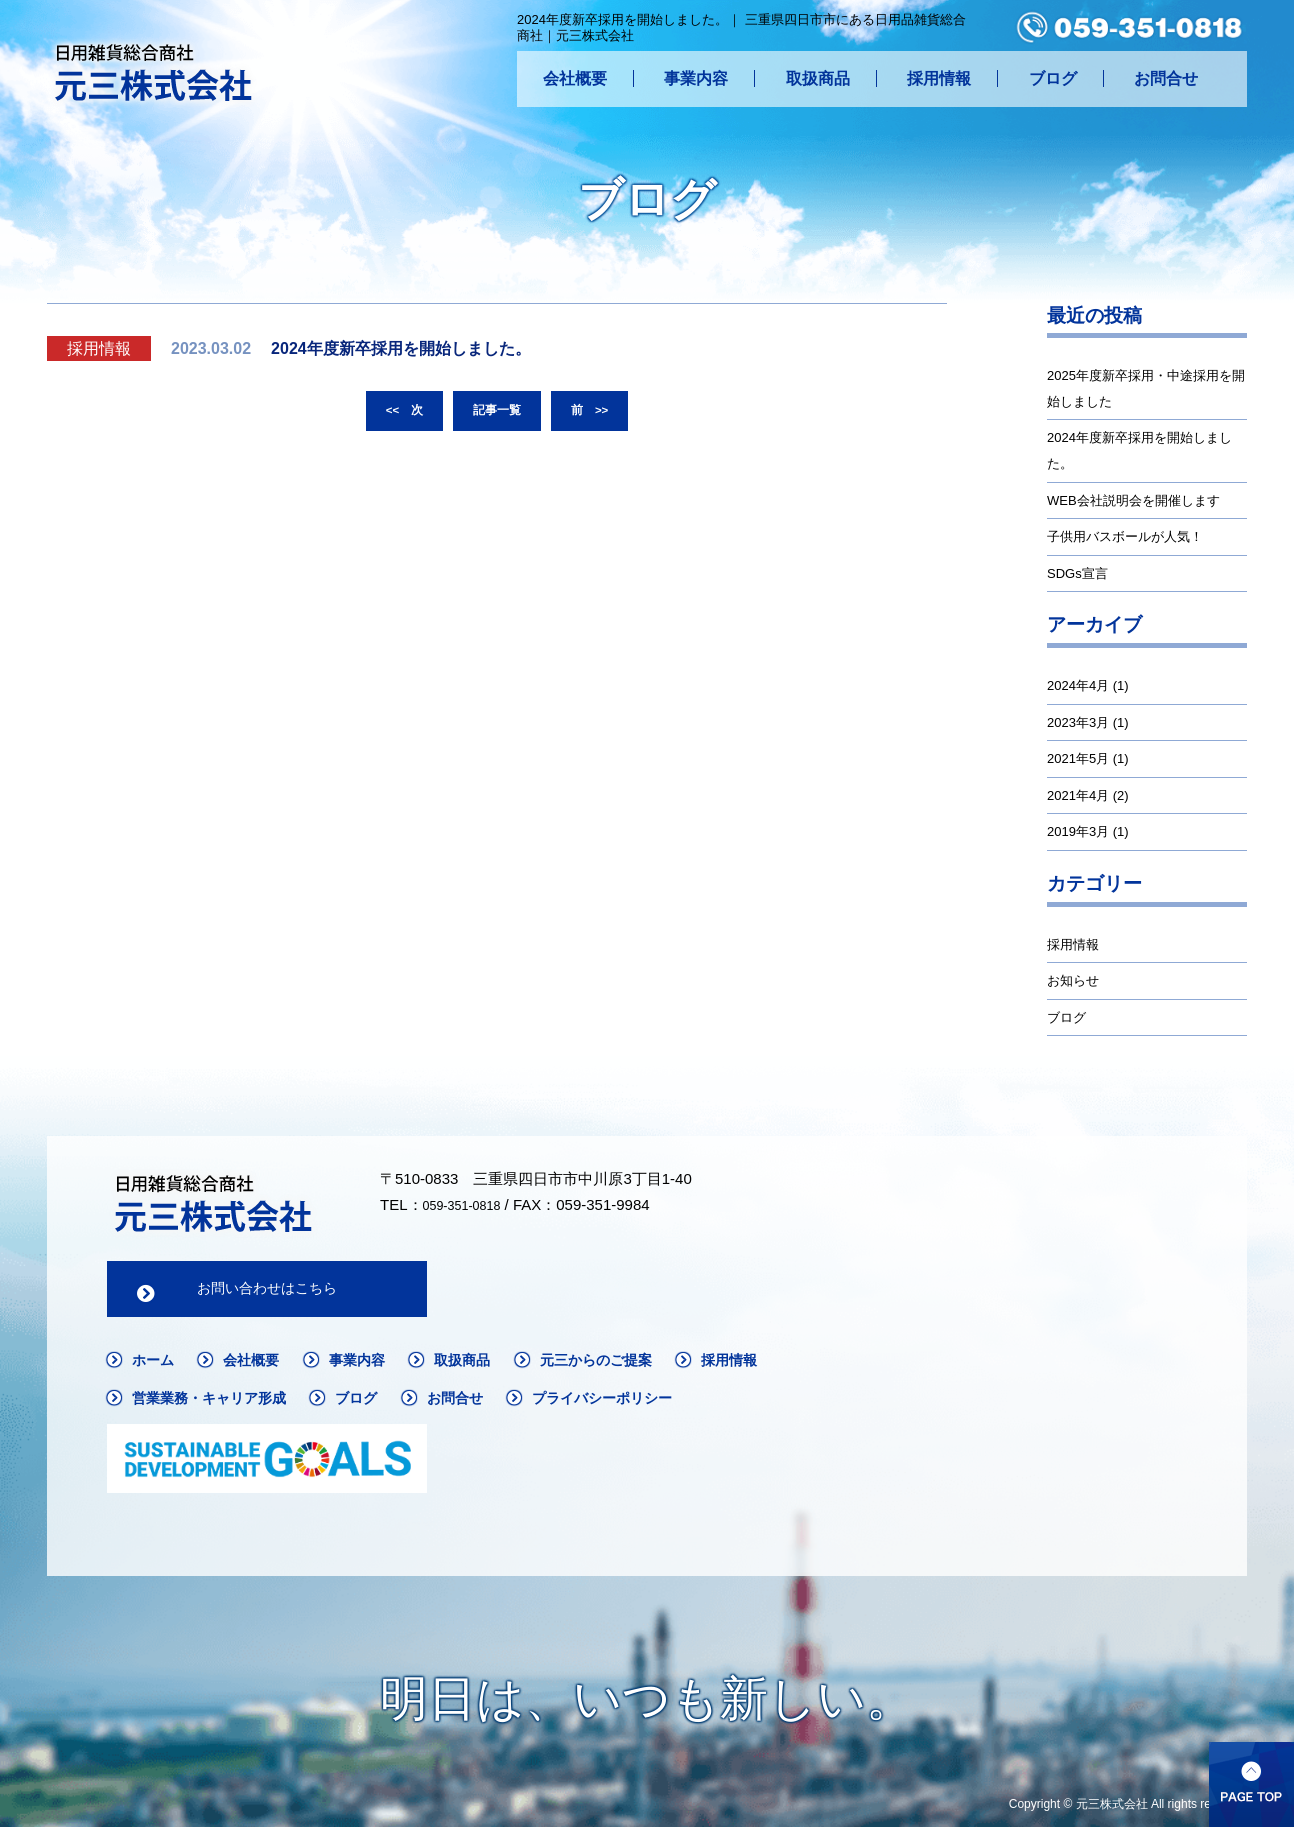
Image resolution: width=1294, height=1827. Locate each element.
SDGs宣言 (1077, 573)
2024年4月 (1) (1088, 685)
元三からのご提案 (634, 1365)
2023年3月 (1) (1088, 722)
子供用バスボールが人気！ (1125, 536)
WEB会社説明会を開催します (1133, 500)
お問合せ (1166, 78)
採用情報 (939, 78)
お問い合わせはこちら (267, 1291)
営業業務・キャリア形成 (333, 1405)
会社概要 (575, 78)
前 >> (597, 413)
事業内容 (696, 78)
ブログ (1053, 78)
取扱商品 (818, 78)
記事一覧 (497, 413)
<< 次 (397, 413)
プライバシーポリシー (212, 1446)
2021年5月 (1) (1088, 758)
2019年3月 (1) (1088, 831)
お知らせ (1073, 980)
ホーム (156, 1365)
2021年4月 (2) (1088, 795)
